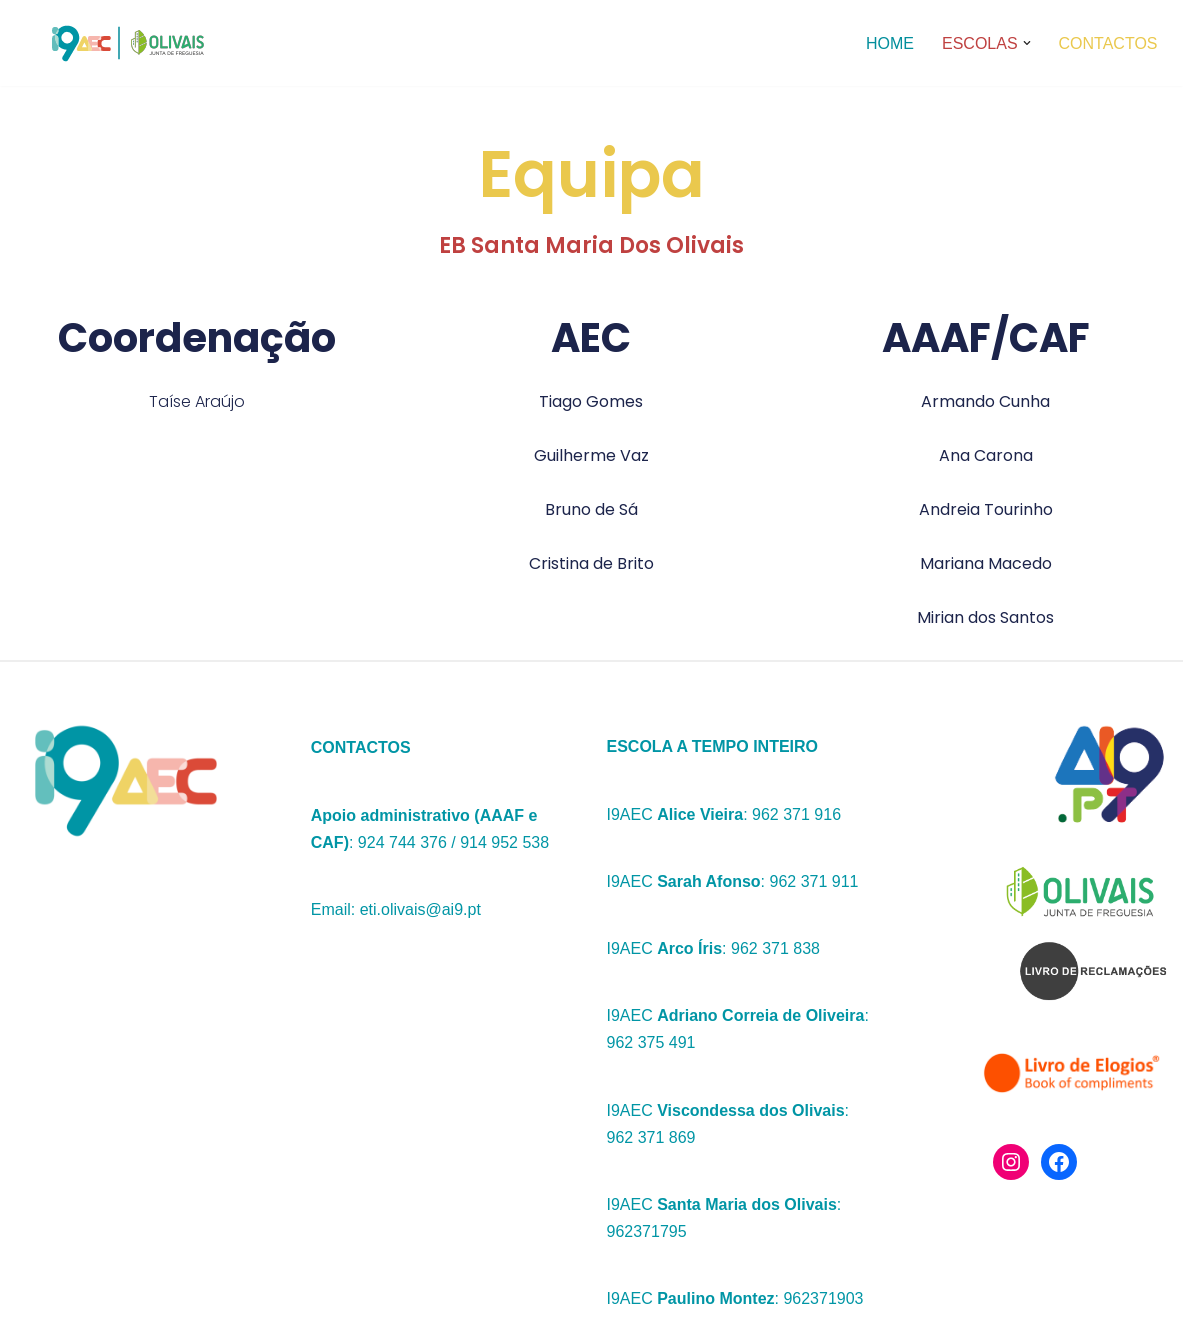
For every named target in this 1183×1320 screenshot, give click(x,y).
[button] (1027, 43)
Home (890, 43)
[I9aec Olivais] (122, 43)
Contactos (1108, 43)
